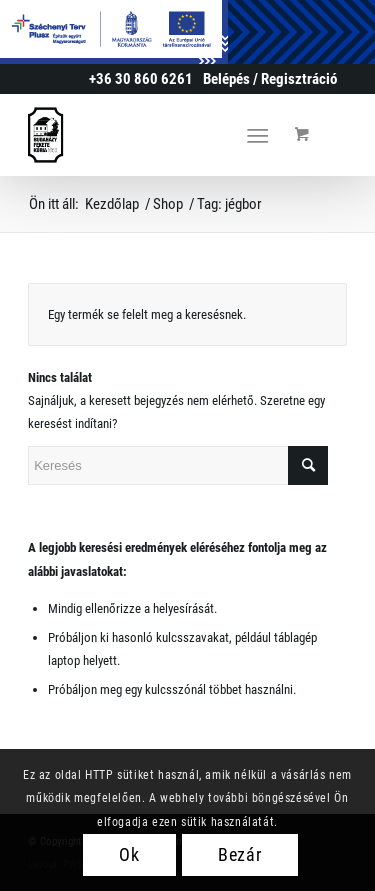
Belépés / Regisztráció (270, 79)
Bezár (240, 854)
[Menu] (257, 135)
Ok (129, 854)
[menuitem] (270, 79)
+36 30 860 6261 (141, 79)
